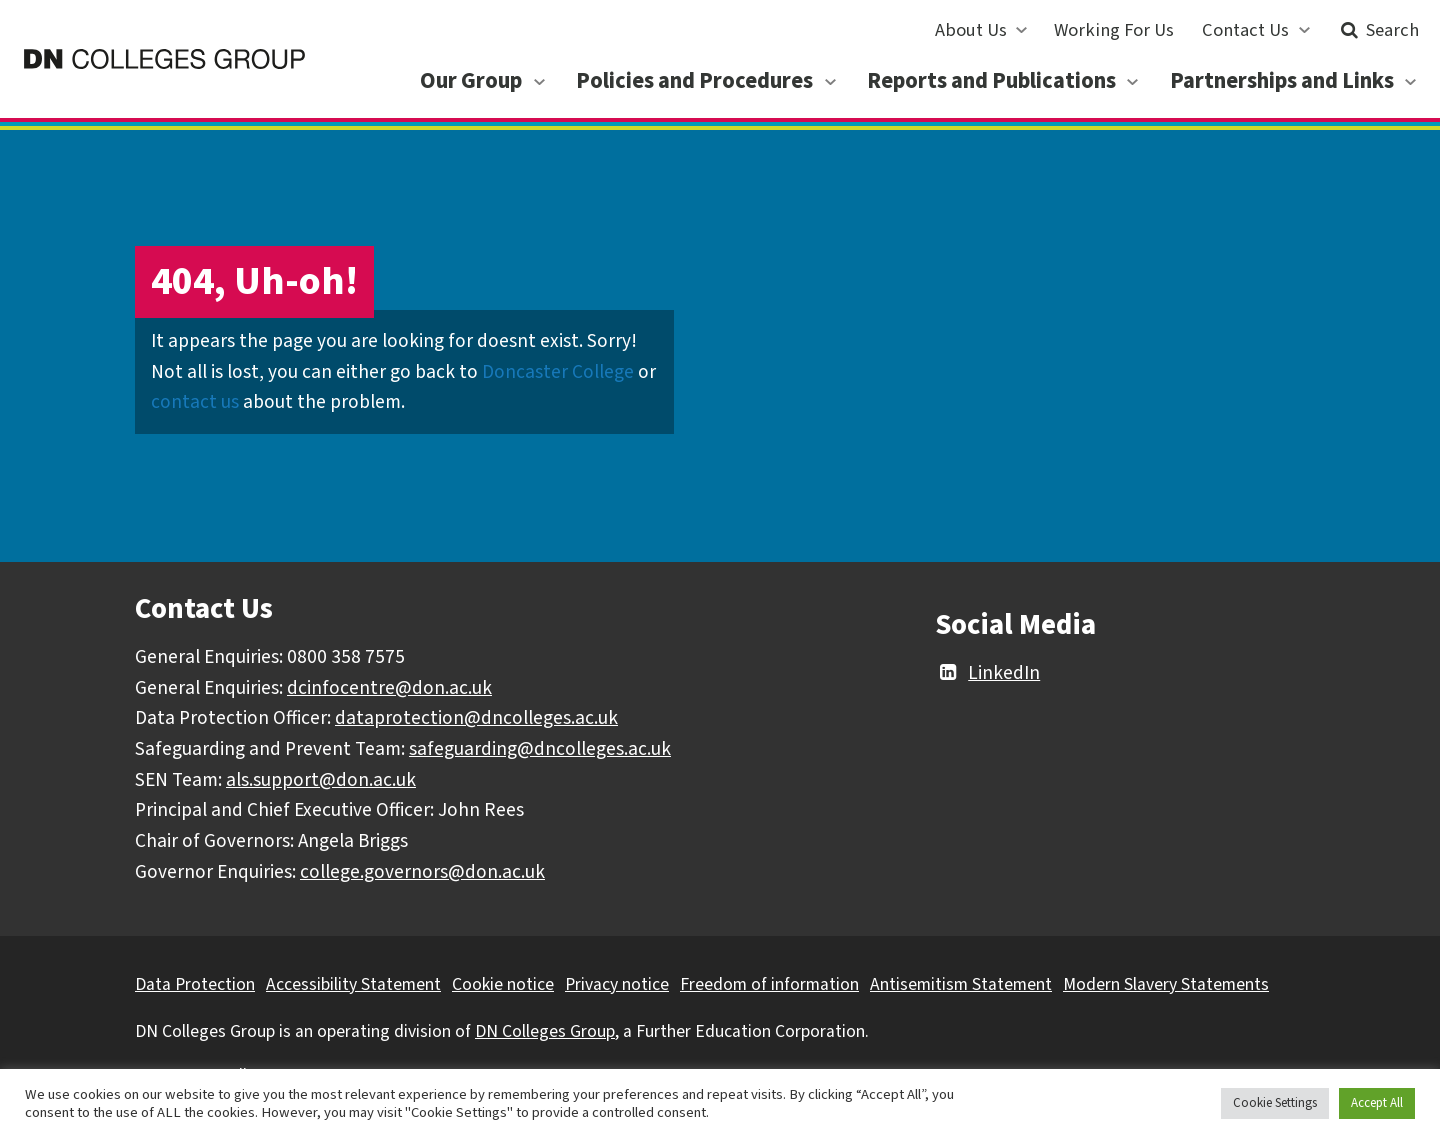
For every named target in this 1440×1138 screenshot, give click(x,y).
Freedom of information (769, 984)
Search (1377, 30)
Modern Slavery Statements (1166, 984)
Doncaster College (558, 372)
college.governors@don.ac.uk (422, 872)
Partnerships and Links (1282, 81)
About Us (971, 30)
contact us (195, 402)
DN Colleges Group (545, 1031)
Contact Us (1245, 30)
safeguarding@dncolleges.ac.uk (540, 749)
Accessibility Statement (353, 984)
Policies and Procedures (694, 81)
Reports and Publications (991, 81)
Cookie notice (503, 984)
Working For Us (1114, 30)
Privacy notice (617, 984)
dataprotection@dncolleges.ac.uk (476, 718)
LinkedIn (987, 673)
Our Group (471, 81)
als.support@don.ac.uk (321, 780)
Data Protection (195, 984)
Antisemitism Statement (961, 984)
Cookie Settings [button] (1275, 1103)
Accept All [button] (1377, 1103)
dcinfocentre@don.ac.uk (389, 688)
